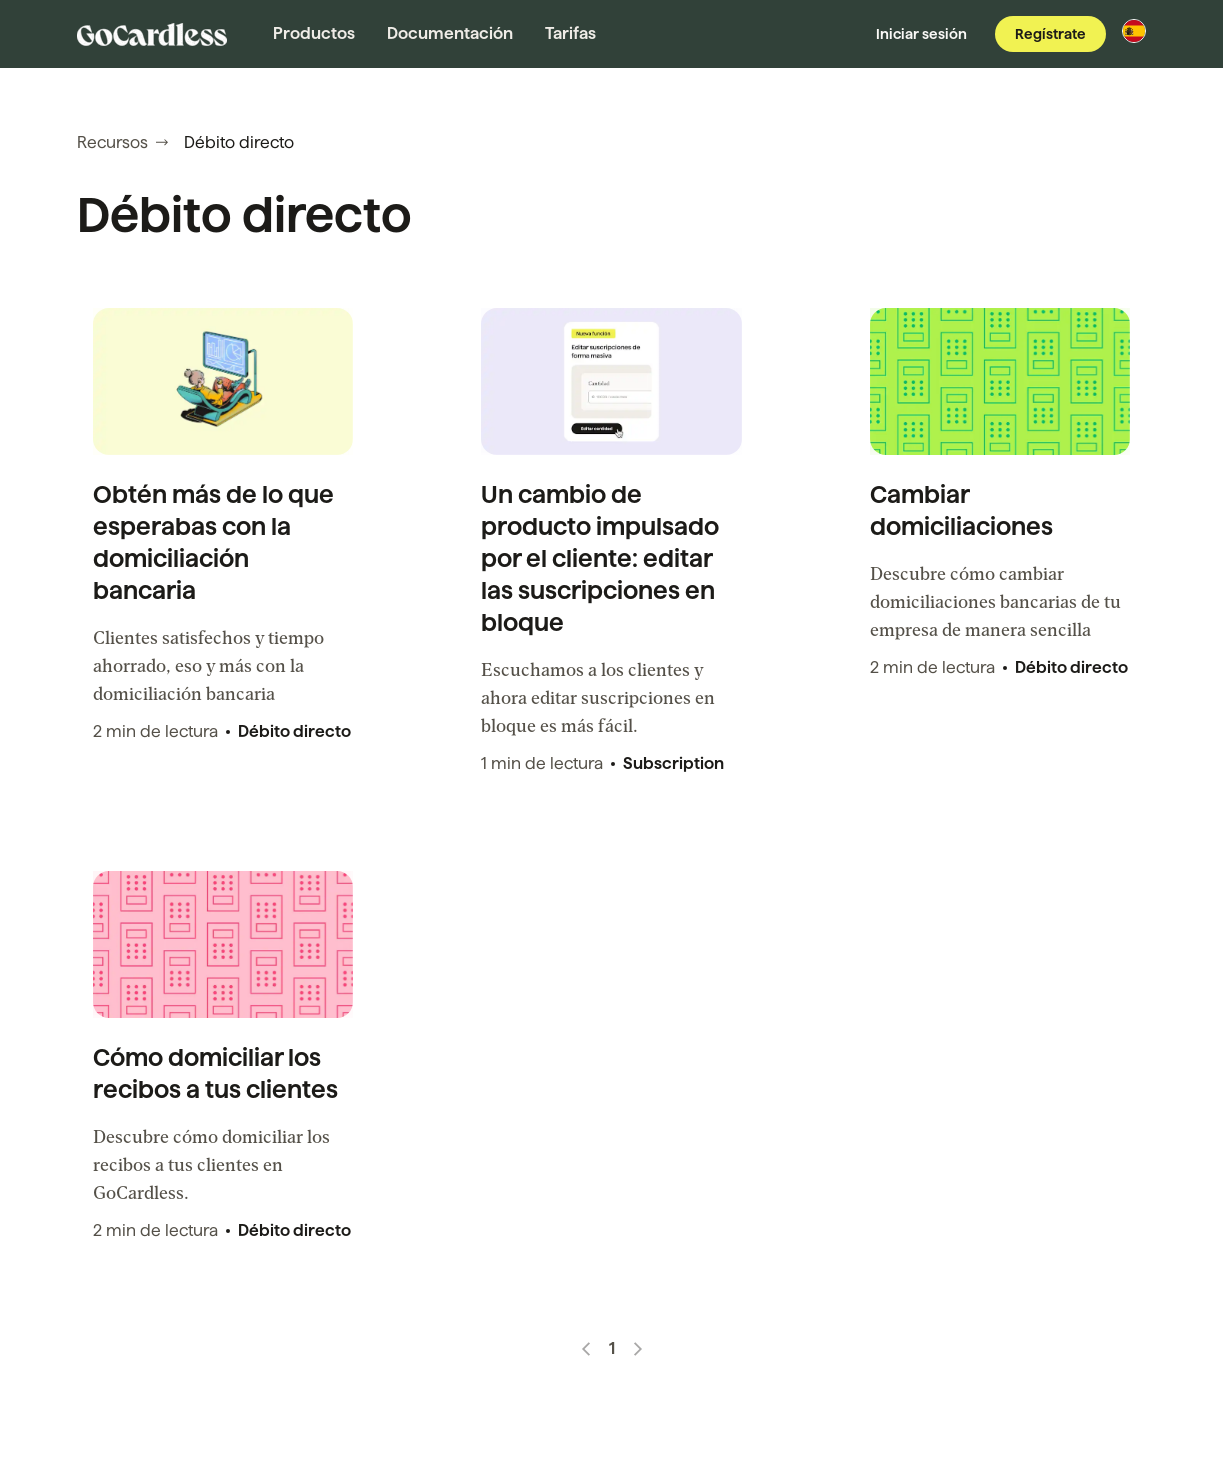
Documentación (450, 33)
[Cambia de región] (1134, 31)
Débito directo (294, 731)
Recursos (122, 142)
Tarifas (570, 33)
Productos (314, 33)
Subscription (673, 763)
